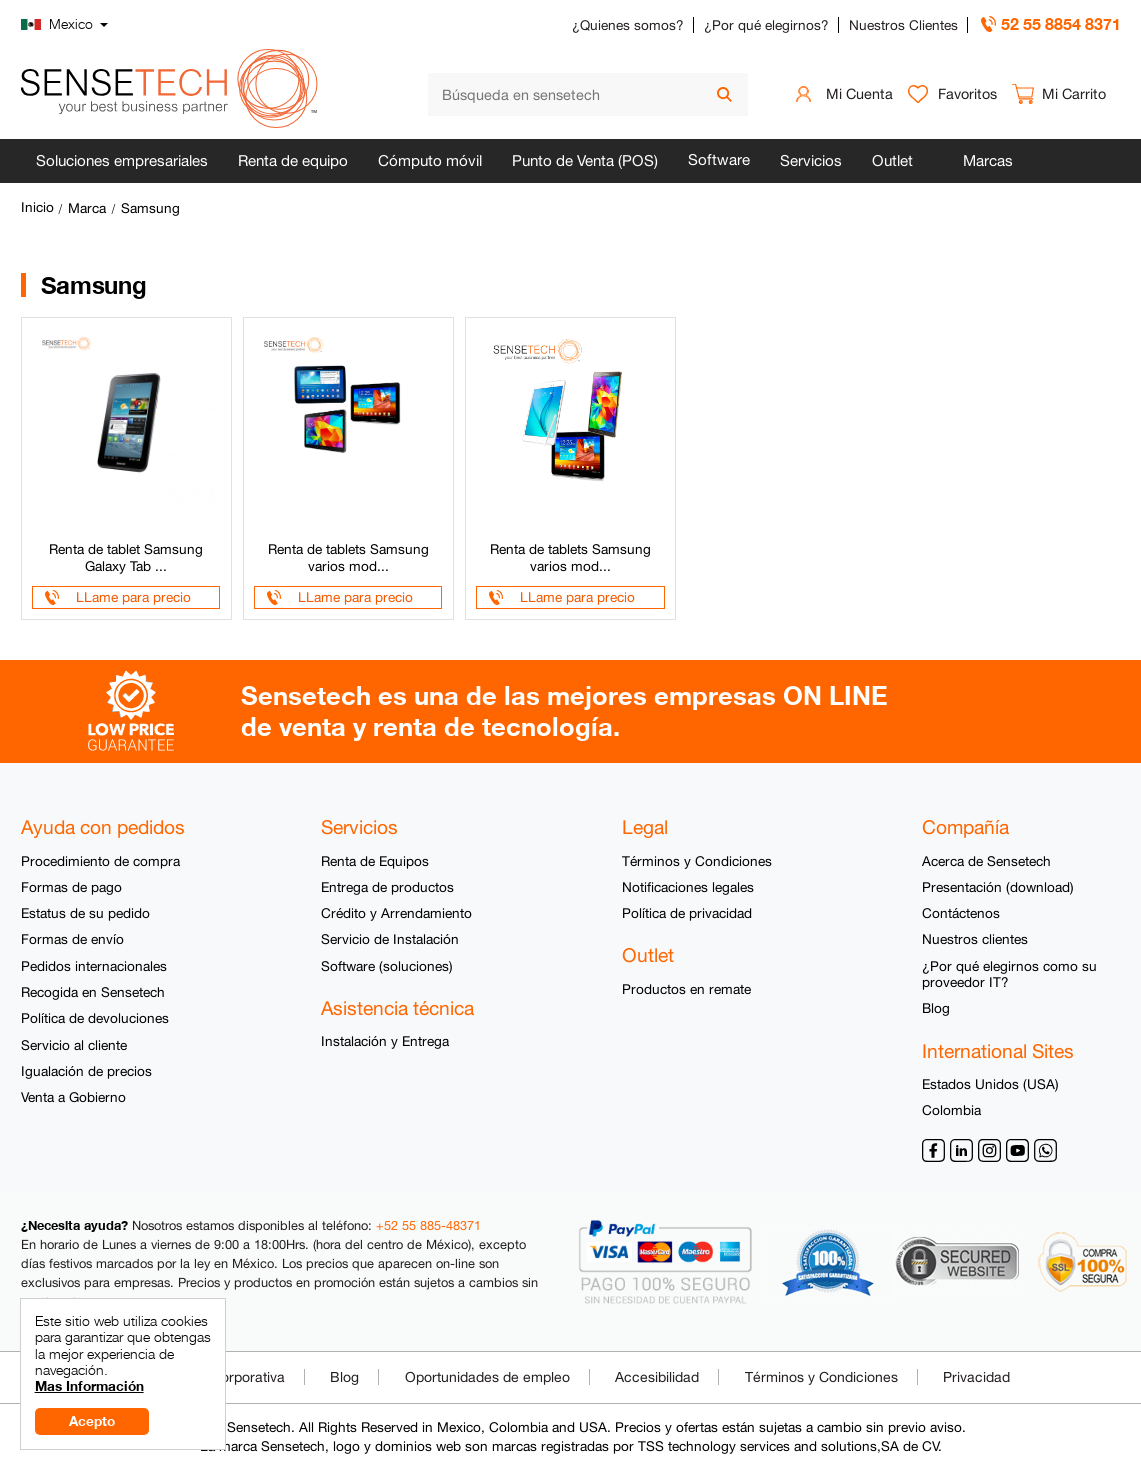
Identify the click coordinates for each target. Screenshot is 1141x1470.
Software (719, 159)
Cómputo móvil (430, 160)
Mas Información (89, 1386)
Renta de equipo (293, 160)
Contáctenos (961, 913)
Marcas (988, 160)
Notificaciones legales (688, 887)
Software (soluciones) (387, 966)
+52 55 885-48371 (428, 1225)
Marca (87, 208)
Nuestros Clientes (903, 25)
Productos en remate (686, 989)
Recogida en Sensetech (93, 992)
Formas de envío (72, 939)
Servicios (811, 160)
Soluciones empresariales (122, 160)
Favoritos (967, 93)
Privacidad (976, 1377)
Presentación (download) (998, 887)
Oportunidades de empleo (487, 1377)
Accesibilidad (657, 1377)
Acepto (92, 1421)
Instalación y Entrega (385, 1041)
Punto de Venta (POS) (585, 160)
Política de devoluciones (95, 1018)
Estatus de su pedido (85, 913)
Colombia (951, 1110)
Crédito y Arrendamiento (396, 913)
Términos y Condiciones (697, 861)
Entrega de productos (387, 887)
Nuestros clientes (975, 939)
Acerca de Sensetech (986, 861)
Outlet (892, 160)
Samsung (150, 208)
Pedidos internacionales (94, 966)
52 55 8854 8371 (1061, 23)
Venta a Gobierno (73, 1097)
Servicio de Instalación (390, 939)
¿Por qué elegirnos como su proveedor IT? (1009, 974)
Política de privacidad (687, 913)
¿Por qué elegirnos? (766, 25)
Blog (936, 1008)
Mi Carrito (1074, 93)
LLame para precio (133, 597)
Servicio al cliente (74, 1045)
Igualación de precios (86, 1071)
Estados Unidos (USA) (990, 1084)
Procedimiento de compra (100, 861)
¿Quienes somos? (628, 25)
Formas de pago (71, 887)
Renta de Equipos (375, 861)
